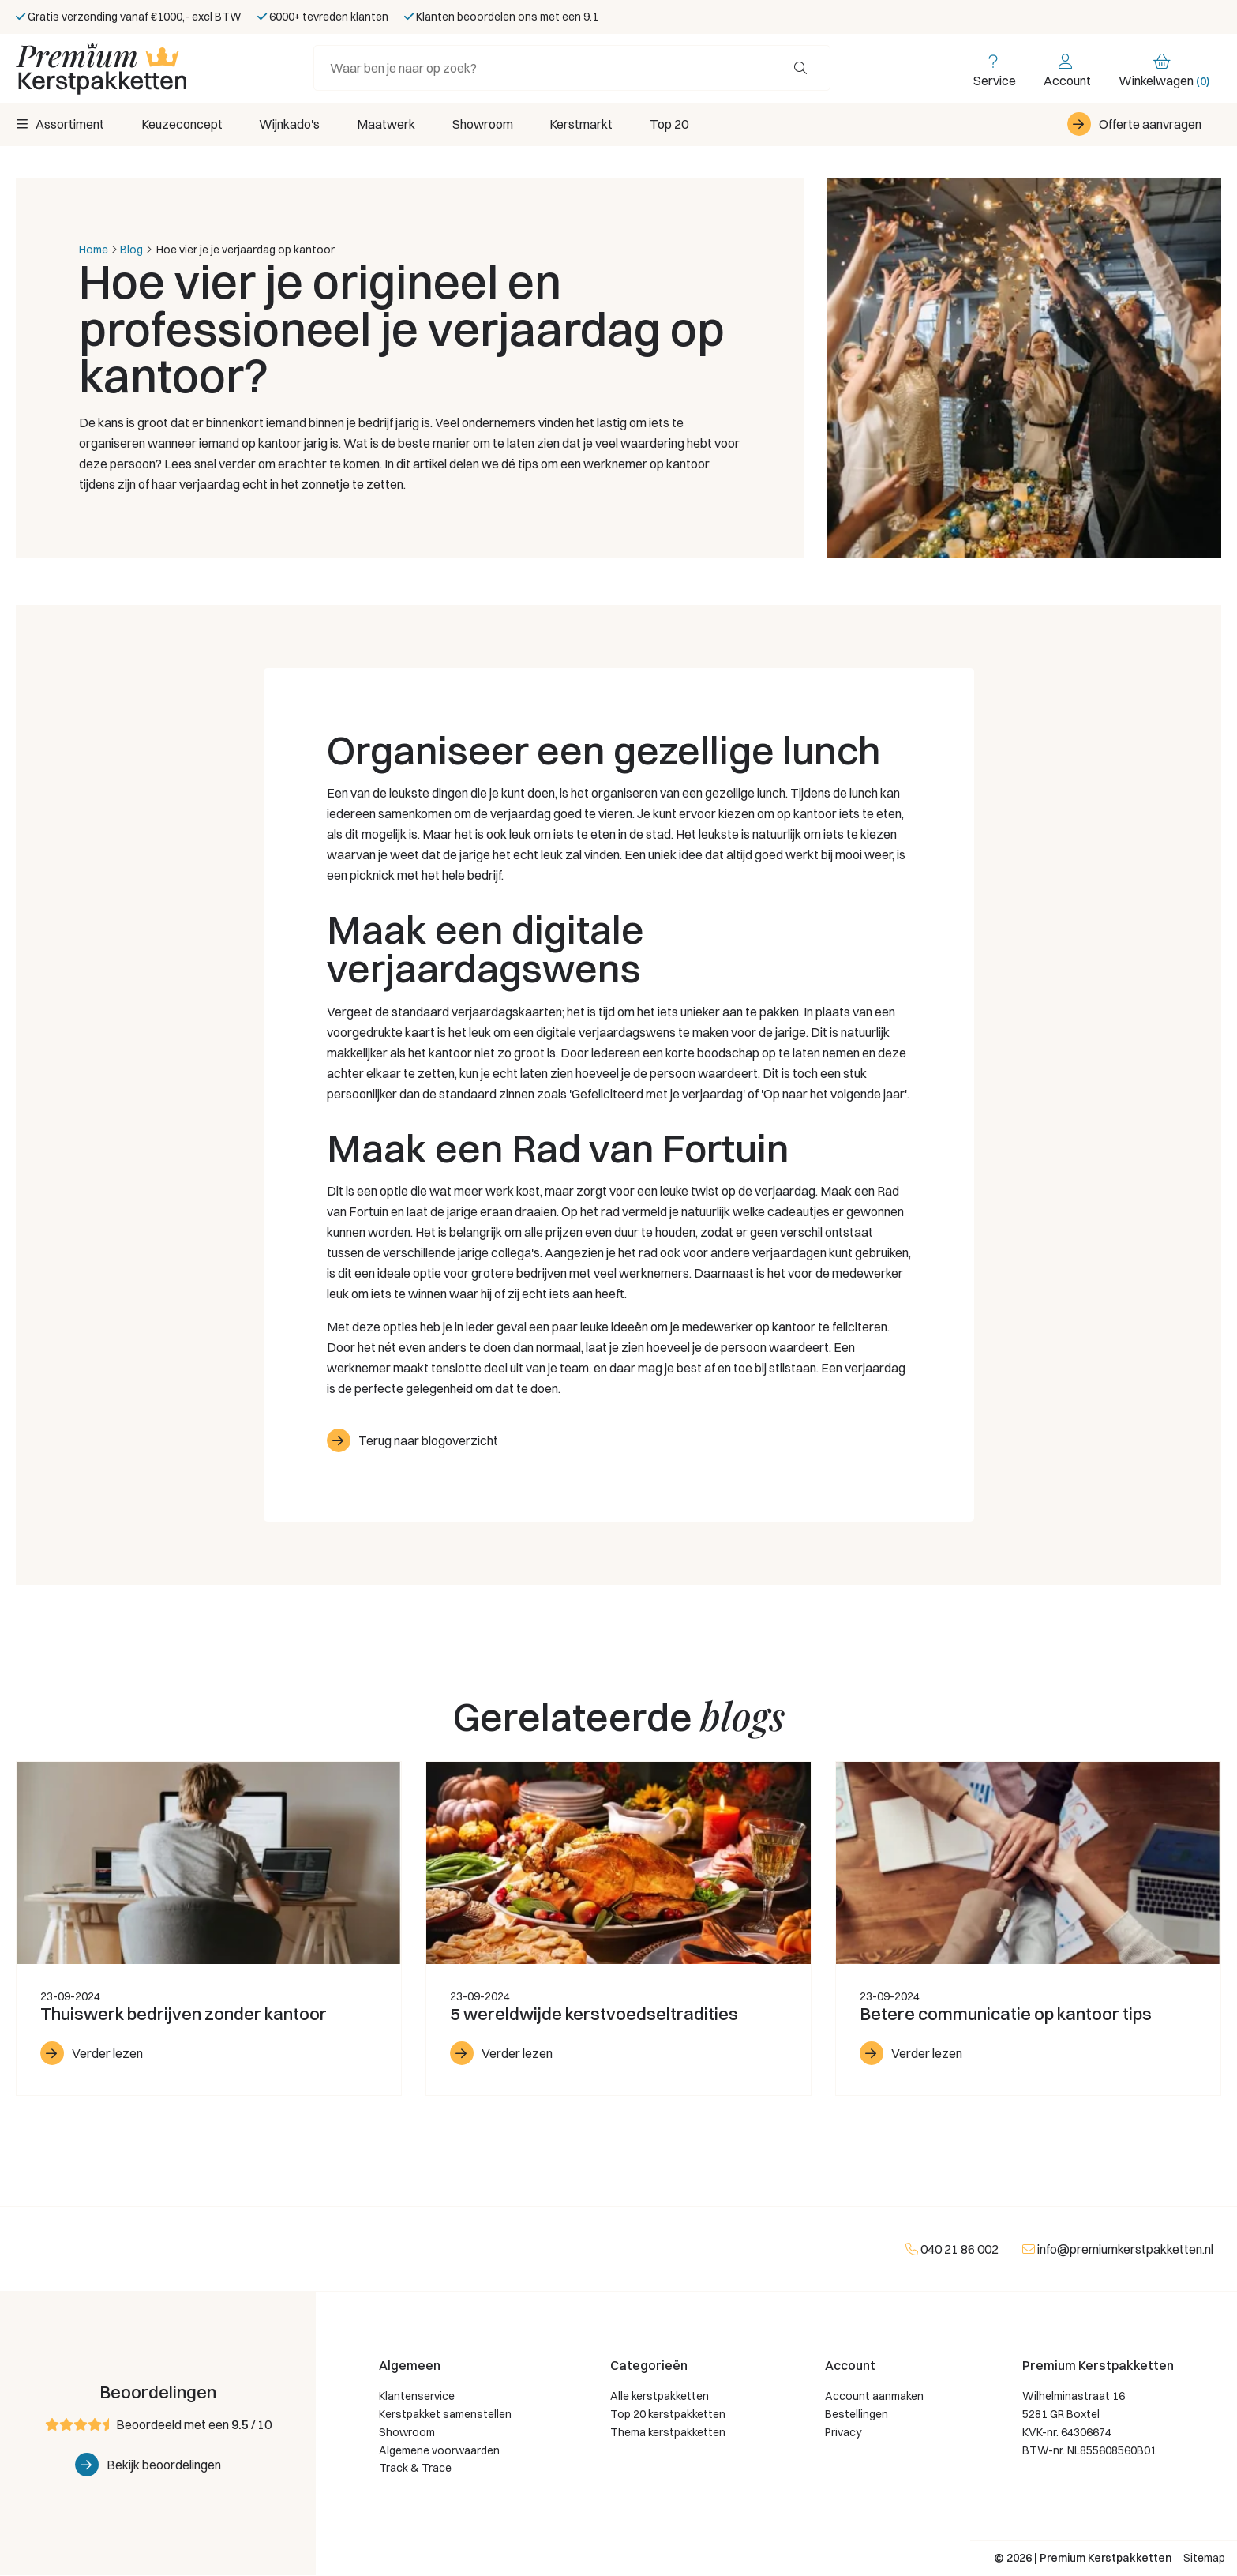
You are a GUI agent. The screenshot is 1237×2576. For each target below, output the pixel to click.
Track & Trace (415, 2469)
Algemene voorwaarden (439, 2451)
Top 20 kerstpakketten (667, 2415)
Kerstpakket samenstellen (445, 2415)
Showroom (492, 125)
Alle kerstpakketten (659, 2397)
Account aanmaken (874, 2397)
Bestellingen (856, 2415)
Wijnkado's (294, 125)
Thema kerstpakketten (667, 2433)
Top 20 (684, 125)
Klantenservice (417, 2397)
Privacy (843, 2433)
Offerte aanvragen (1150, 125)
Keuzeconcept (183, 125)
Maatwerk (393, 125)
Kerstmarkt (593, 125)
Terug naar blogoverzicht (428, 1441)
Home (93, 250)
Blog (131, 250)
